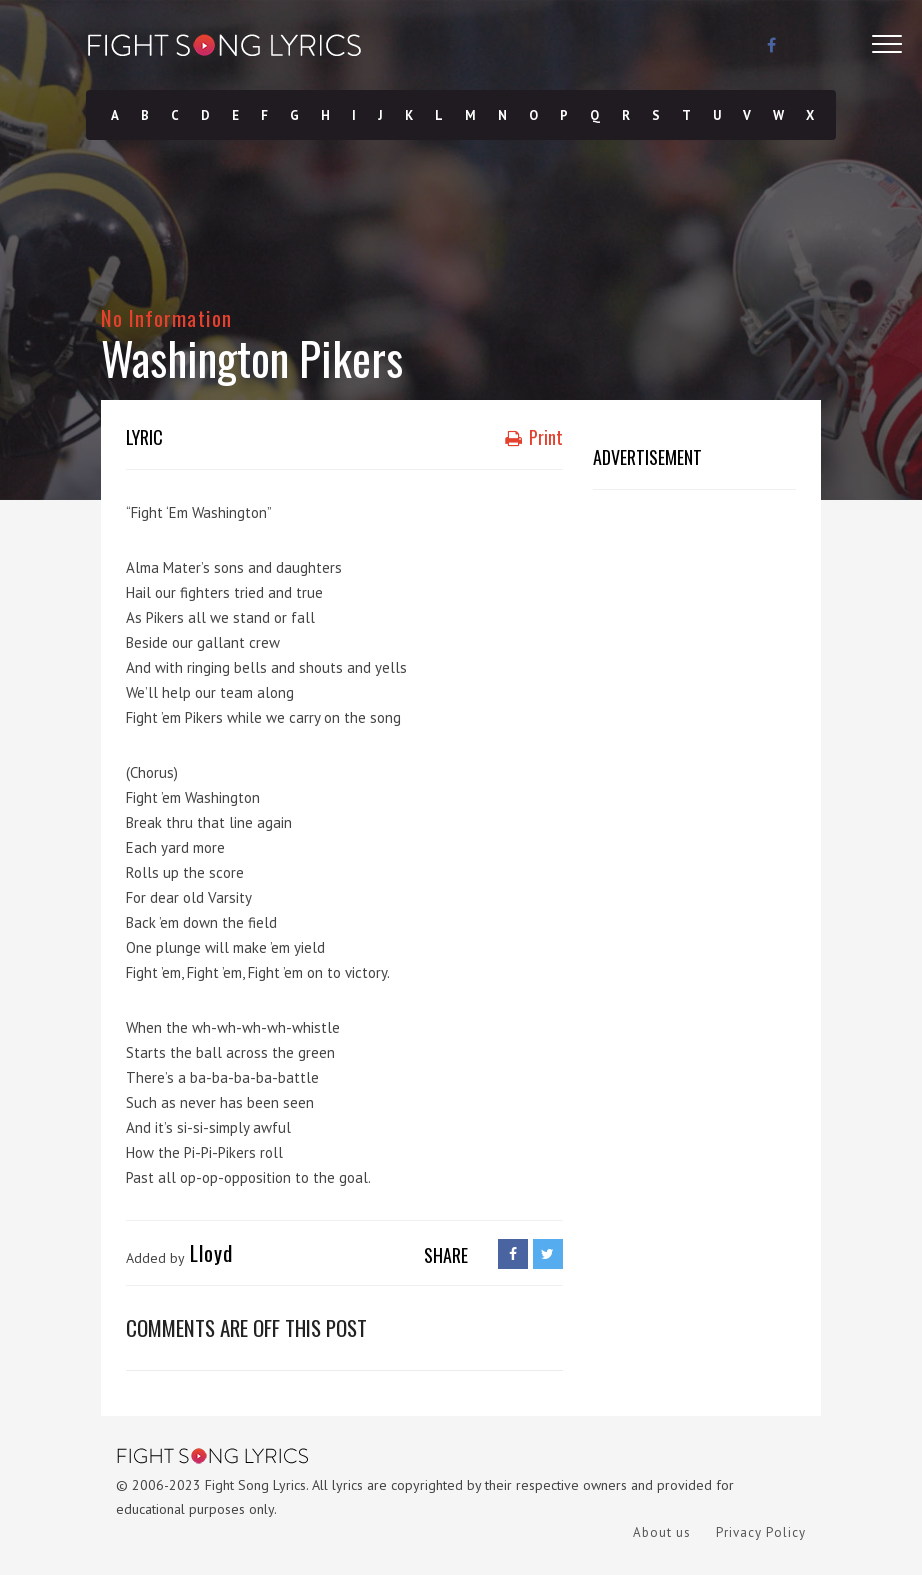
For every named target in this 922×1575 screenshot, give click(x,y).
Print (534, 437)
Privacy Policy (761, 1532)
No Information (166, 317)
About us (662, 1532)
